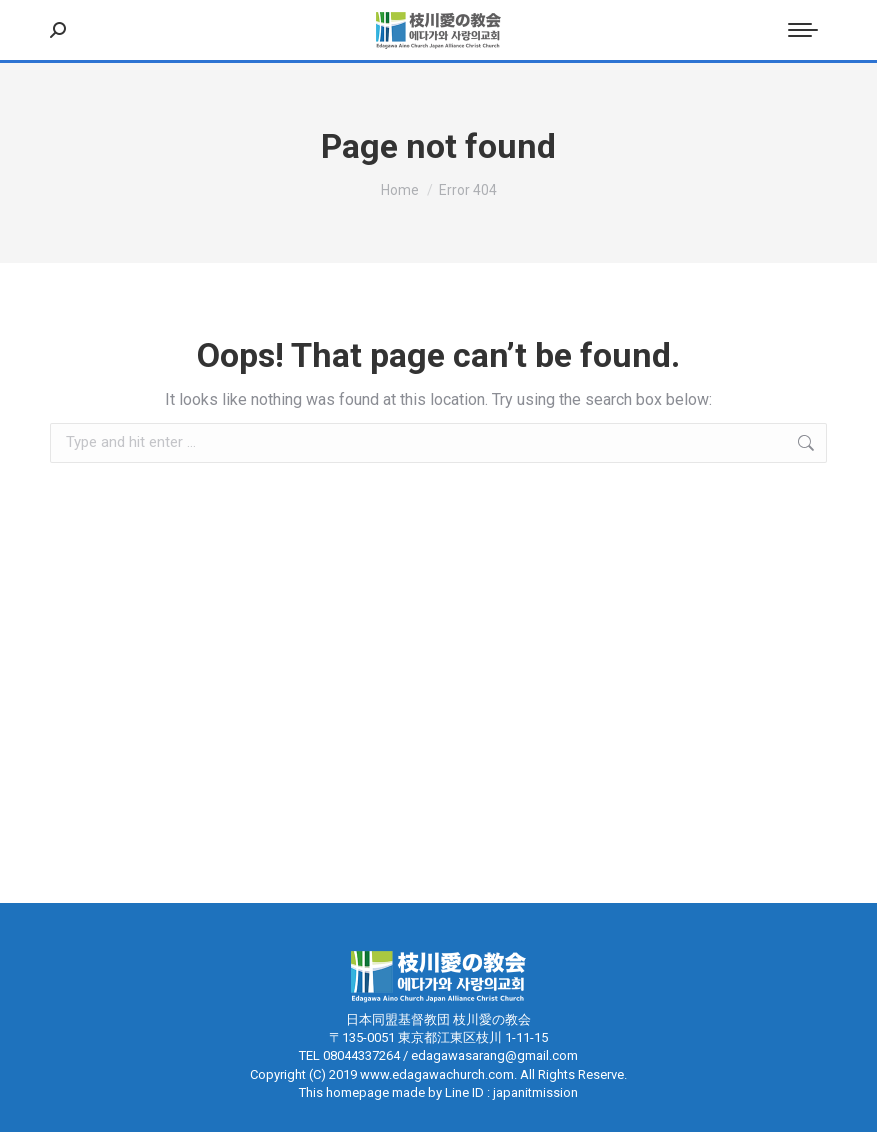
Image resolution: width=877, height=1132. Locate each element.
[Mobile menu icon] (803, 30)
